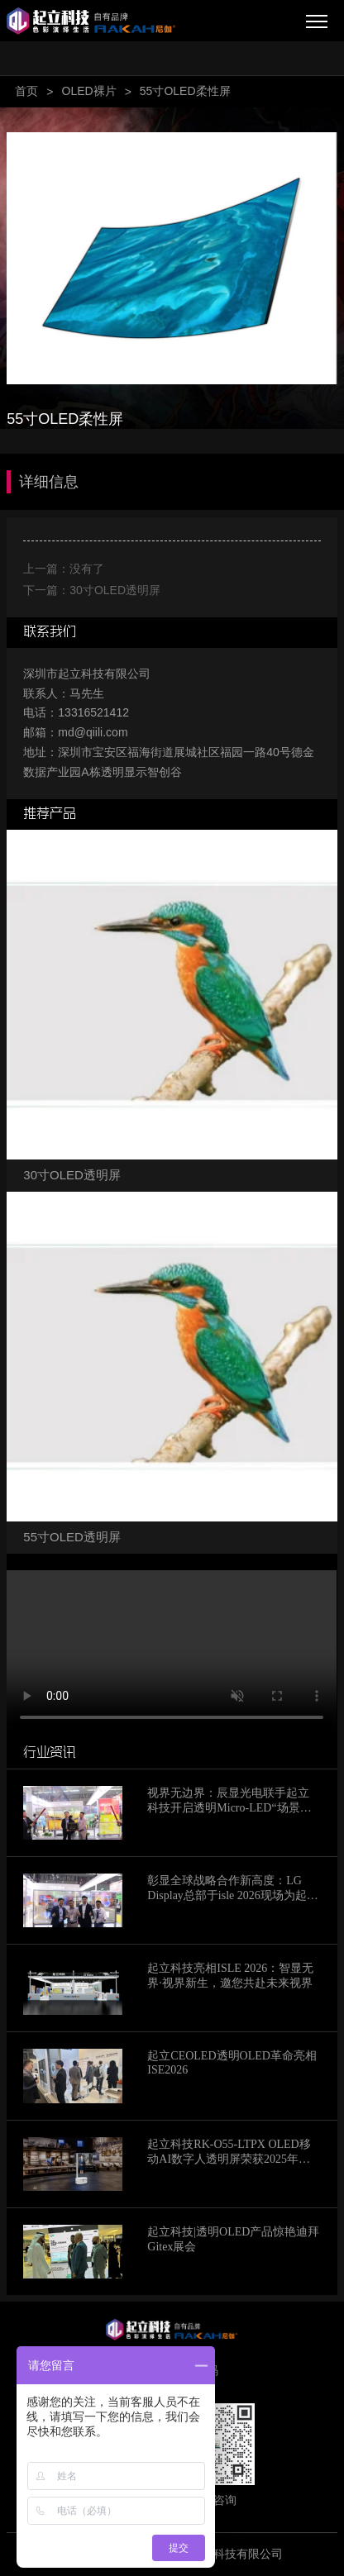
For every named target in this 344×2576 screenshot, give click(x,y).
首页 (26, 91)
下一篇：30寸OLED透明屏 (91, 590)
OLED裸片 (89, 91)
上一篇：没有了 (63, 568)
